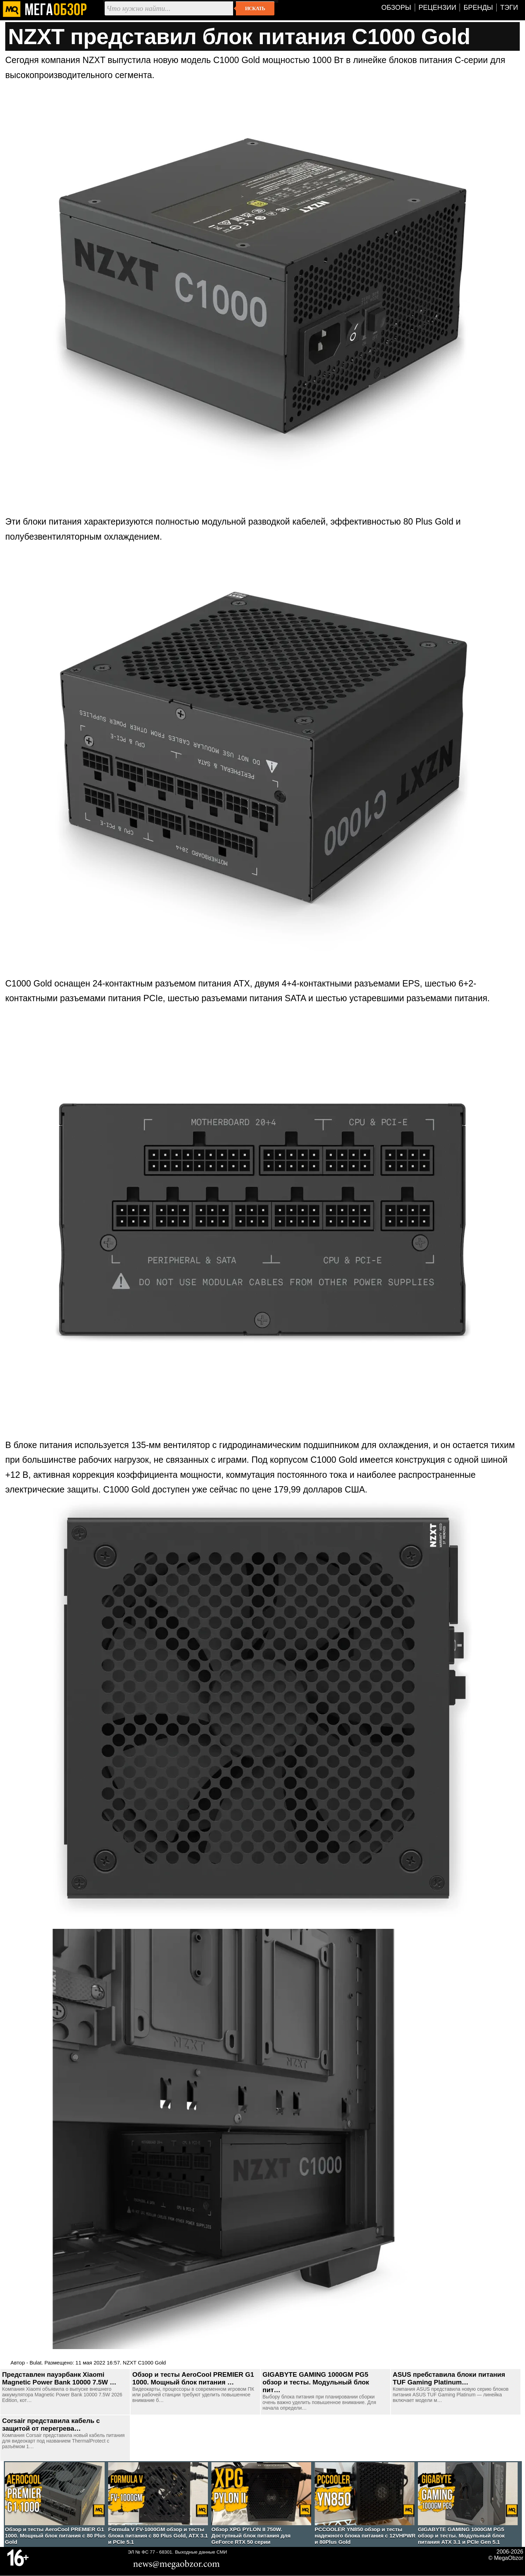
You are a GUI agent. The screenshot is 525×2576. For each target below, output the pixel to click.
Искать (255, 8)
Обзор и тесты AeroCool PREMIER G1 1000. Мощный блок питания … (193, 2378)
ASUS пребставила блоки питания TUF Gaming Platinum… (449, 2378)
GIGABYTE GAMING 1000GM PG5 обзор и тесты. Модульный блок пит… (315, 2382)
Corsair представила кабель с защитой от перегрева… (51, 2424)
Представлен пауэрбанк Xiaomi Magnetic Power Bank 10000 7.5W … (59, 2378)
